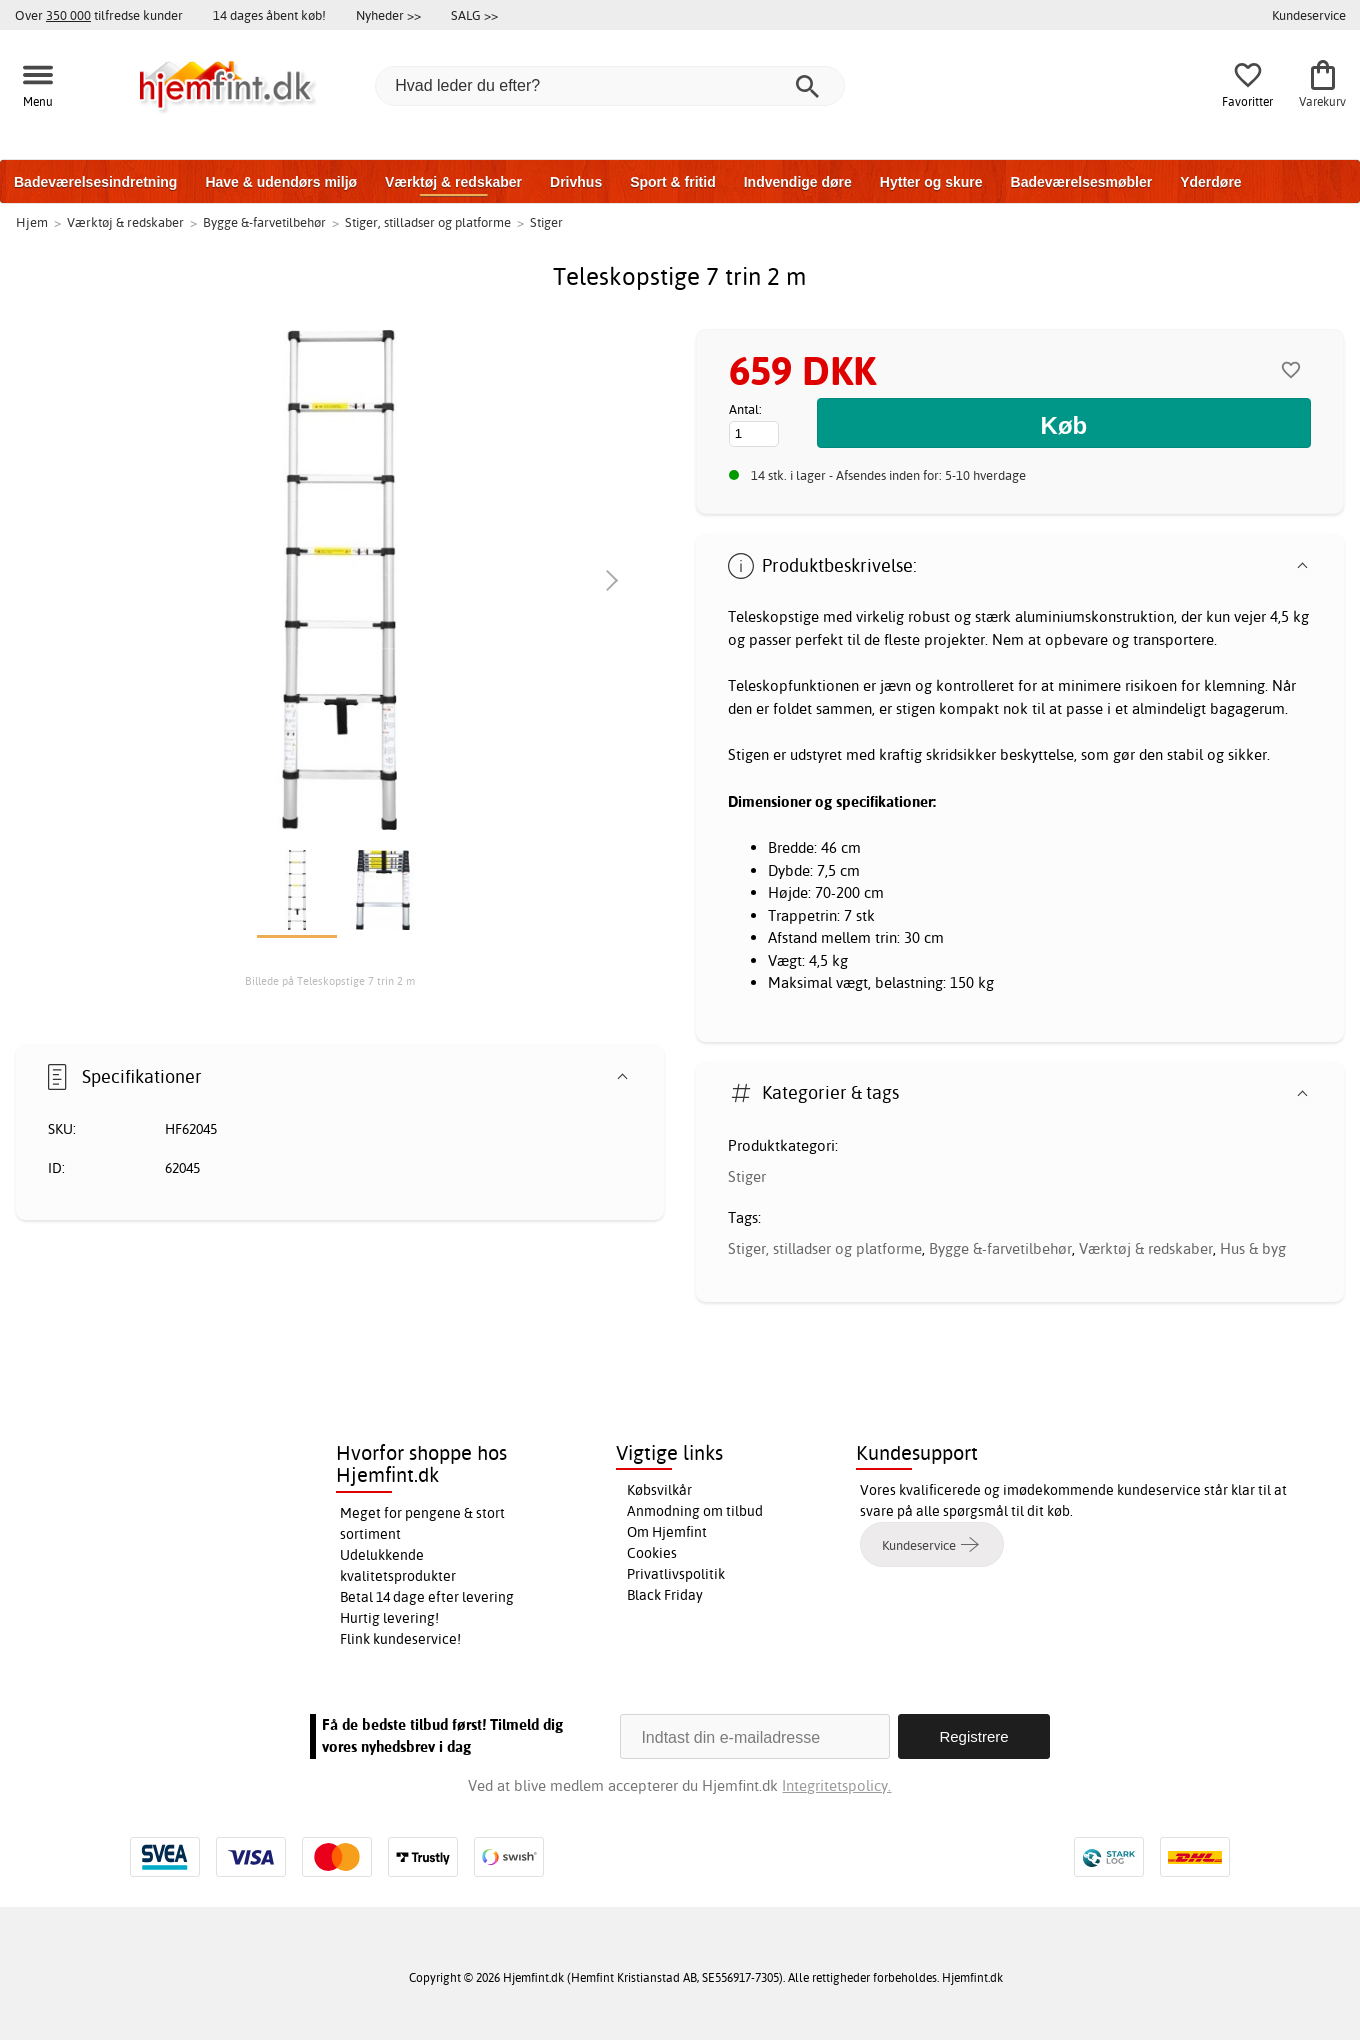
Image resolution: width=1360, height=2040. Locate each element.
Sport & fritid (673, 182)
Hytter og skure (931, 182)
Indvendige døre (798, 182)
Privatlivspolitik (676, 1574)
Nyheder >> (388, 15)
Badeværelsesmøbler (1082, 182)
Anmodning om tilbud (695, 1511)
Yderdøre (1210, 182)
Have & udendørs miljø (281, 182)
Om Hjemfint (667, 1532)
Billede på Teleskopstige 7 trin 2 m (330, 981)
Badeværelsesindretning (95, 182)
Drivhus (576, 182)
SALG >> (474, 15)
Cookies (652, 1553)
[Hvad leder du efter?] (610, 86)
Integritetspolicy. (836, 1785)
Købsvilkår (659, 1490)
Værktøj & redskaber (453, 182)
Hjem (32, 222)
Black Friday (665, 1595)
